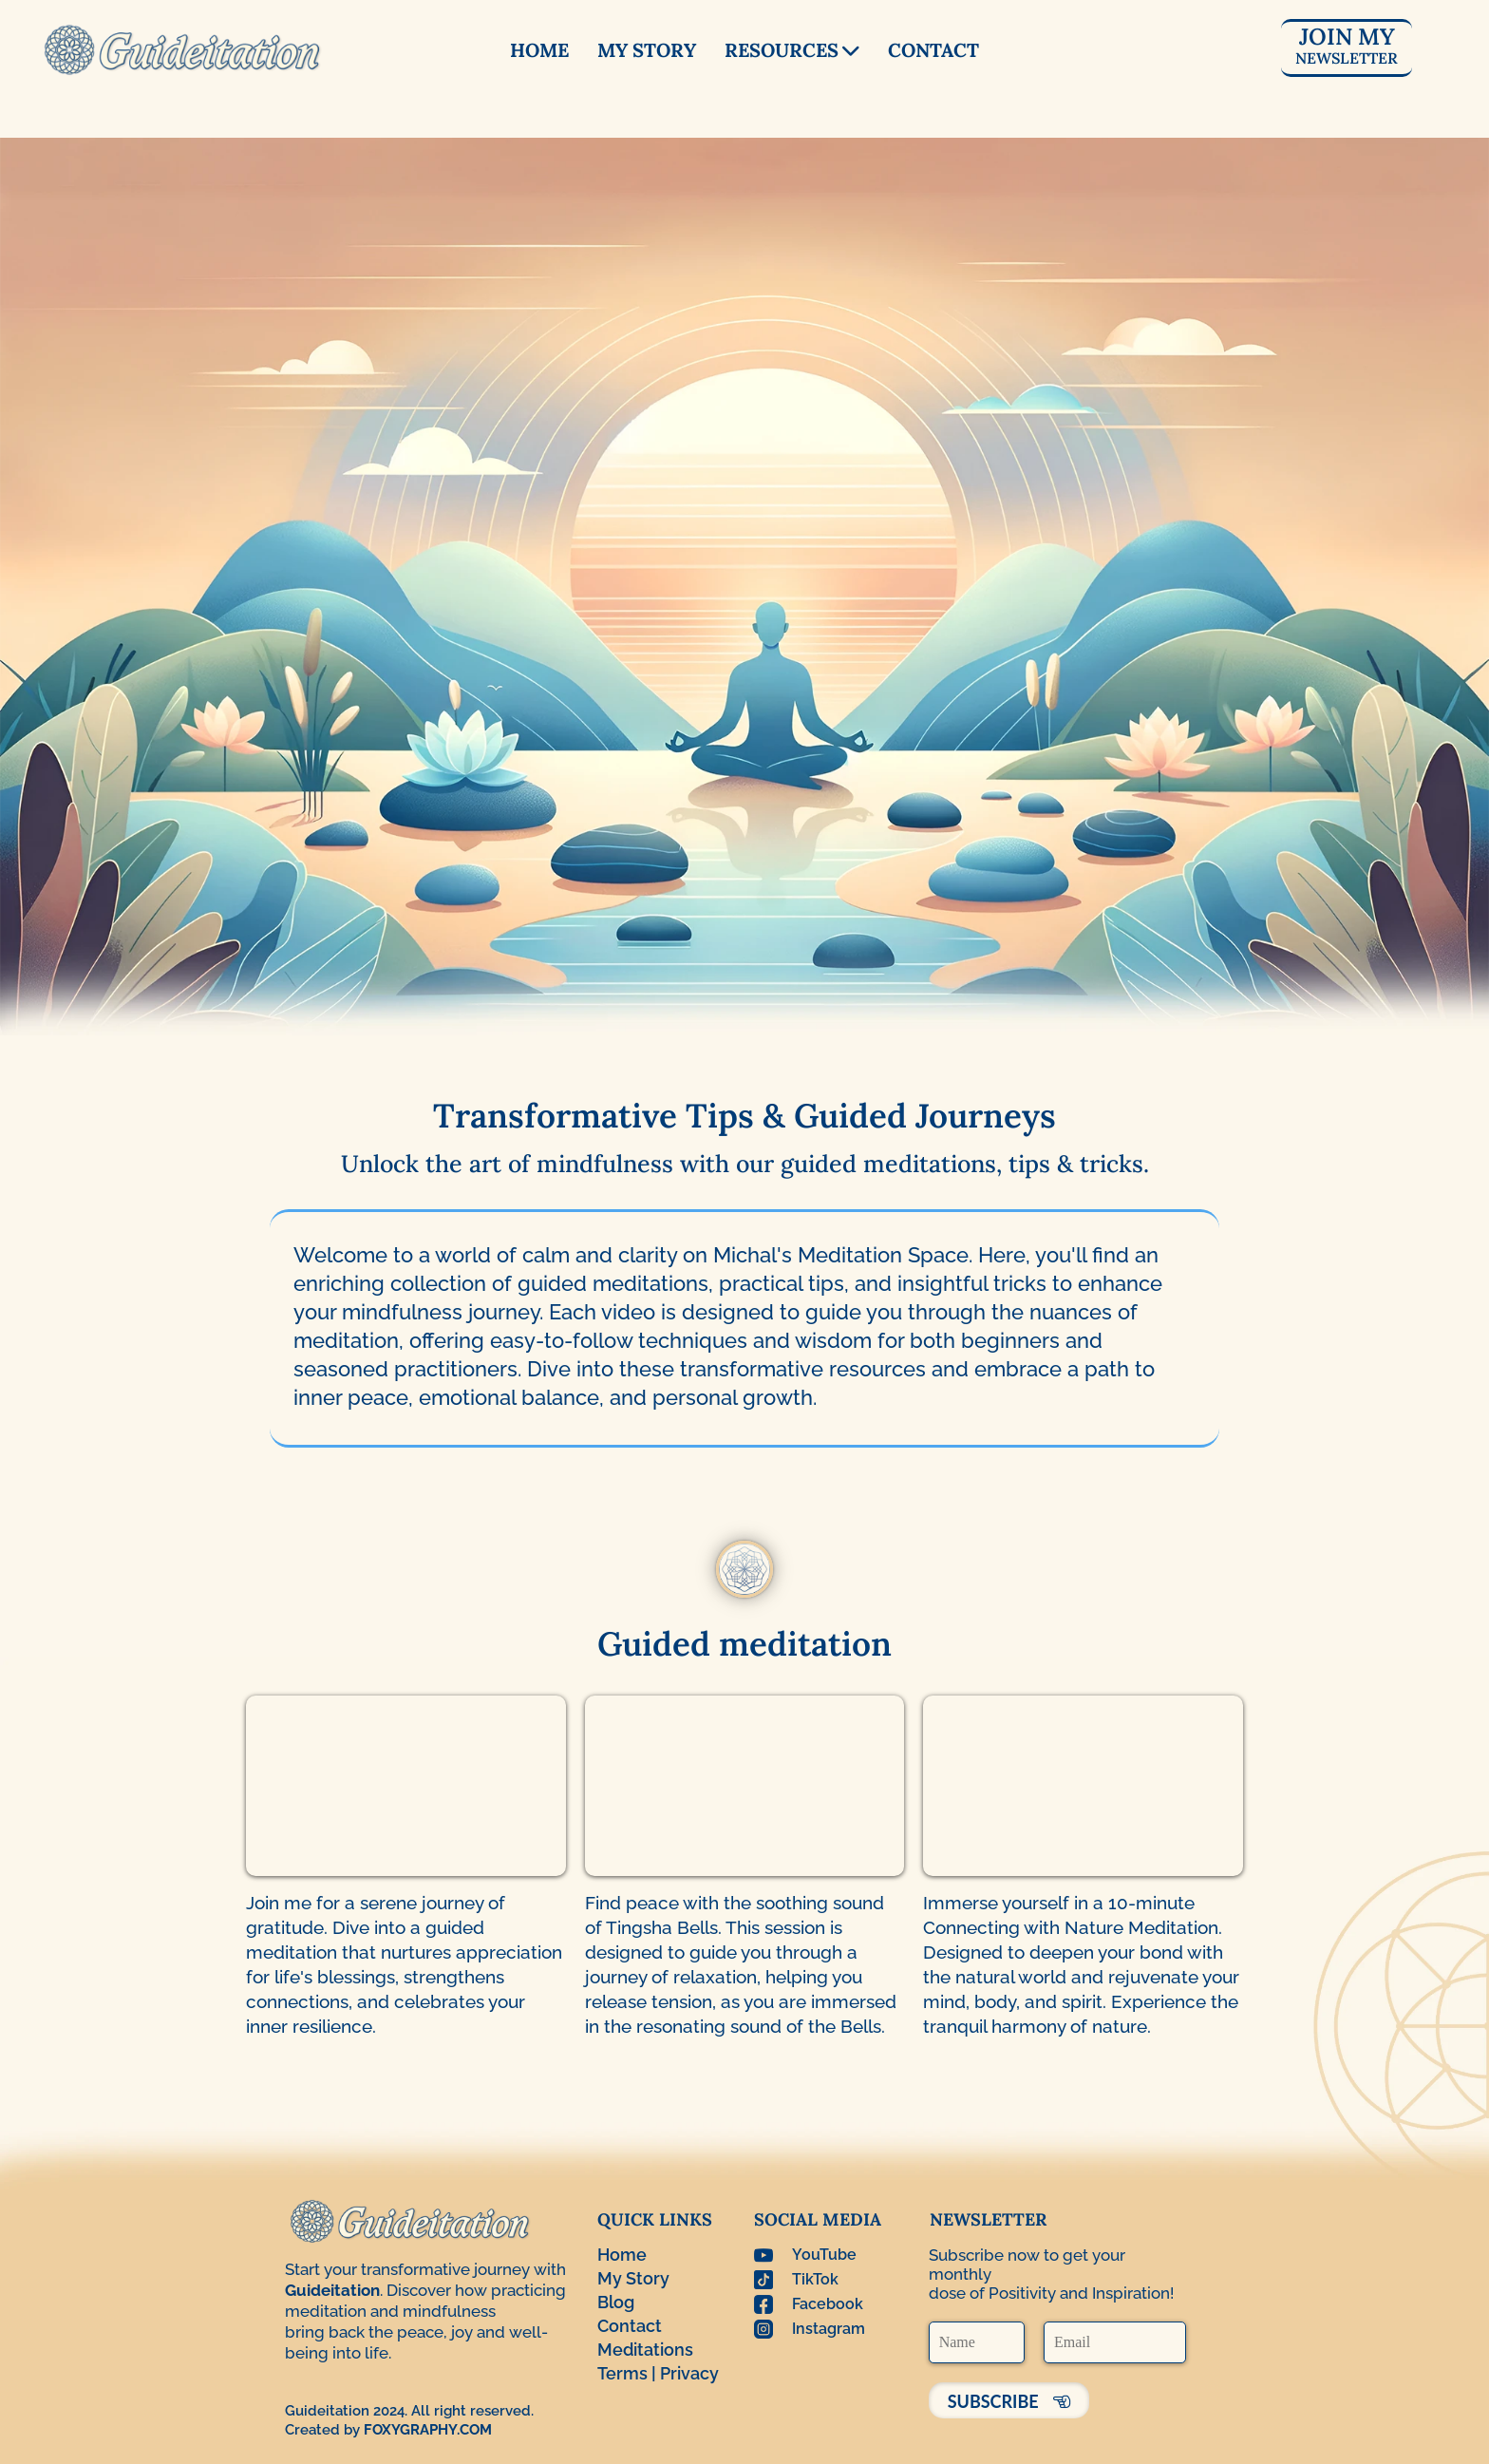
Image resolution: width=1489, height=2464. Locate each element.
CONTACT (933, 50)
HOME (539, 50)
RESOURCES (791, 50)
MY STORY (646, 50)
